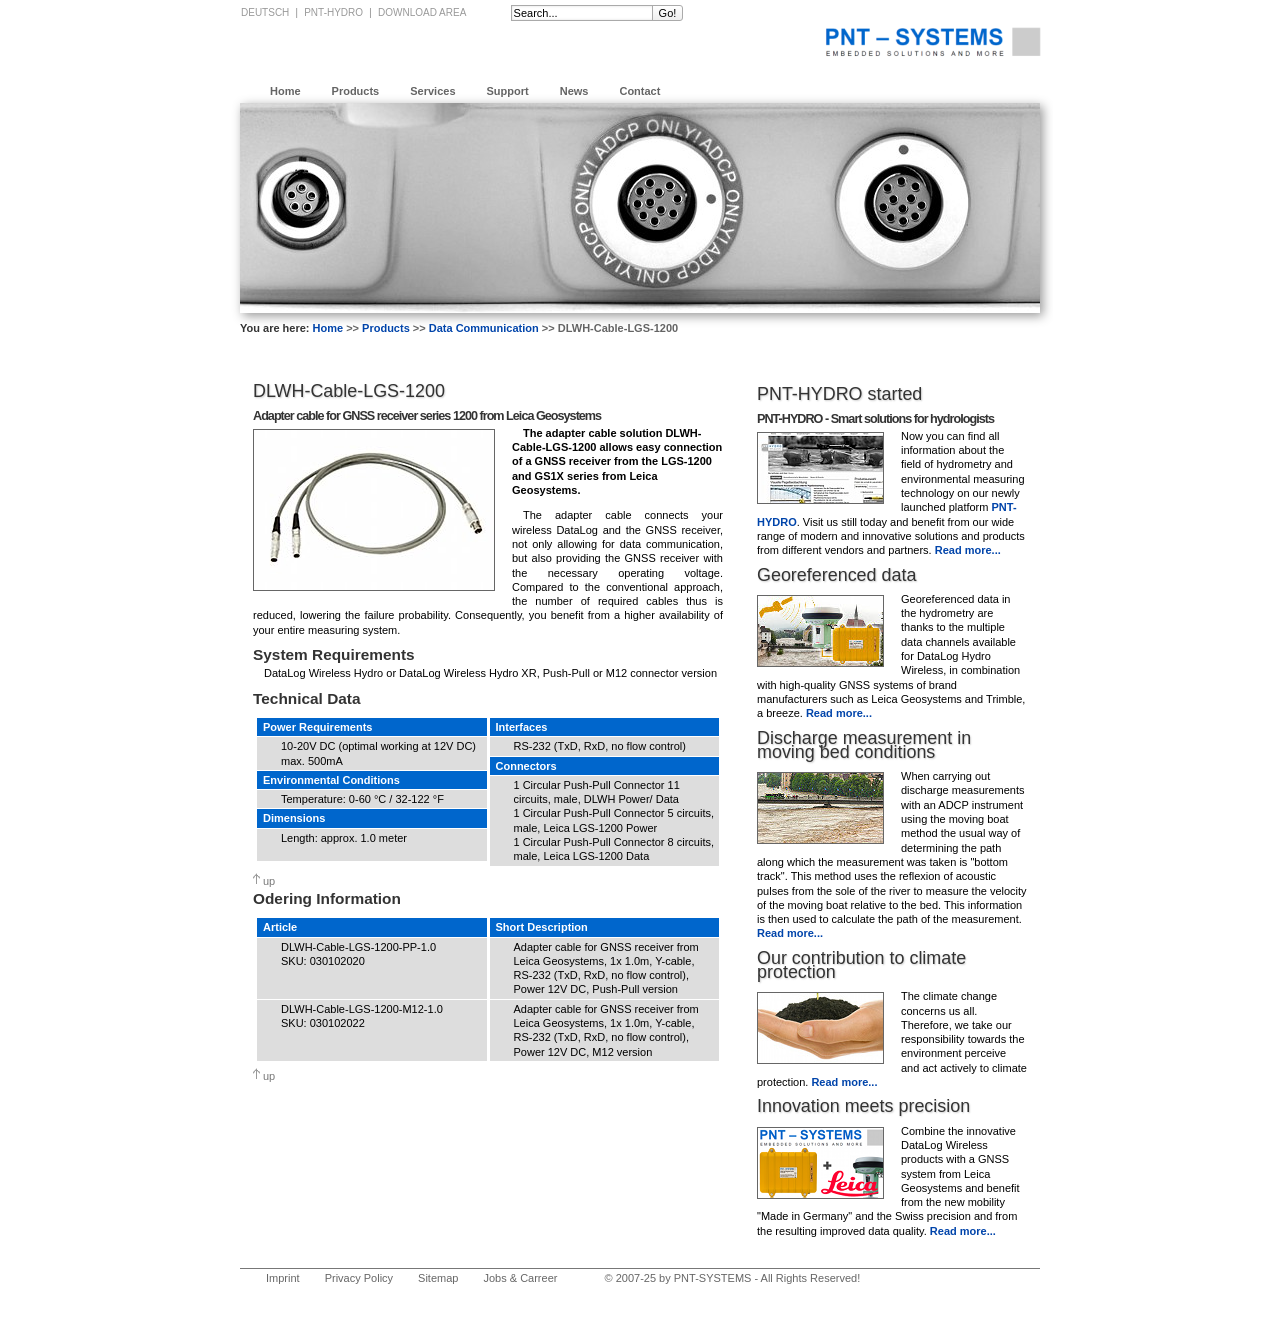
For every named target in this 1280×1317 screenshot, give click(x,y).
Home (285, 91)
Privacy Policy (359, 1278)
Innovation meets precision (863, 1106)
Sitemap (438, 1278)
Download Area (422, 12)
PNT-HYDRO (333, 12)
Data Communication (484, 328)
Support (508, 91)
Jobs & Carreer (520, 1278)
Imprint (283, 1278)
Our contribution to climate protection (861, 965)
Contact (639, 91)
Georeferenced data (836, 575)
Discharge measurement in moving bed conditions (864, 745)
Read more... (968, 550)
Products (356, 91)
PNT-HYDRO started (839, 394)
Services (432, 91)
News (574, 91)
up (269, 881)
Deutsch (265, 12)
